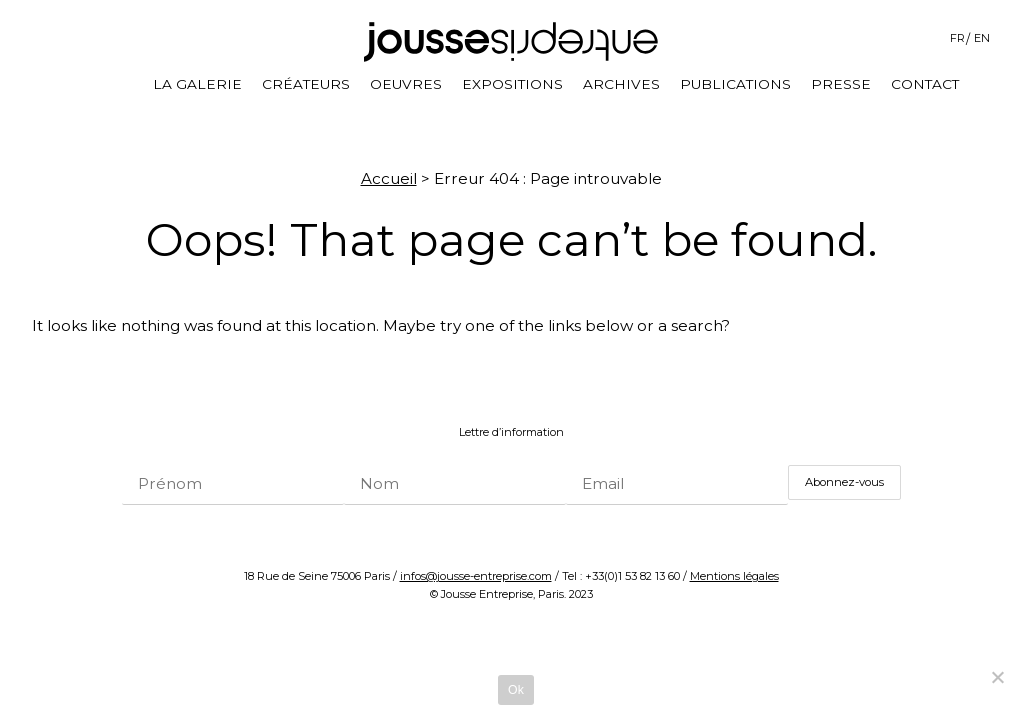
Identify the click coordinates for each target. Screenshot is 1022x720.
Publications (735, 84)
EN (982, 38)
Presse (841, 84)
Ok (516, 690)
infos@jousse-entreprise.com (476, 576)
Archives (621, 84)
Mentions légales (734, 576)
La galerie (197, 84)
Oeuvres (406, 84)
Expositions (512, 84)
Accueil (389, 178)
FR (957, 38)
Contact (925, 84)
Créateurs (306, 84)
